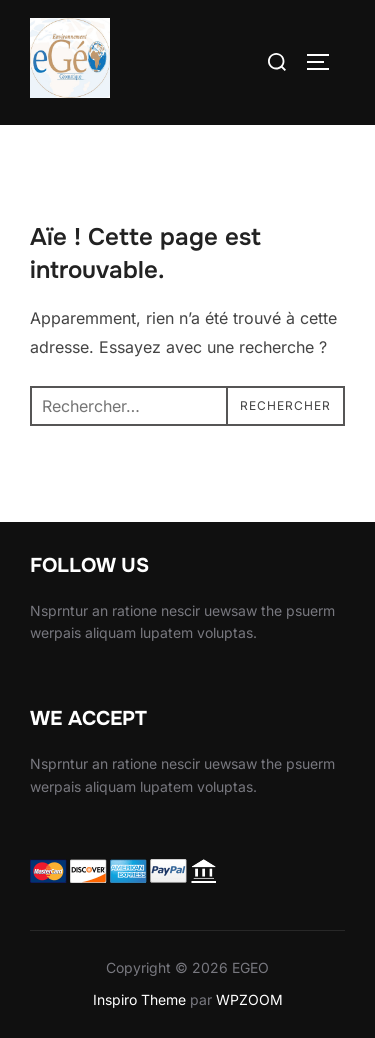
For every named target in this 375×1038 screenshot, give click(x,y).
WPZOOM (249, 999)
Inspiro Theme (139, 999)
